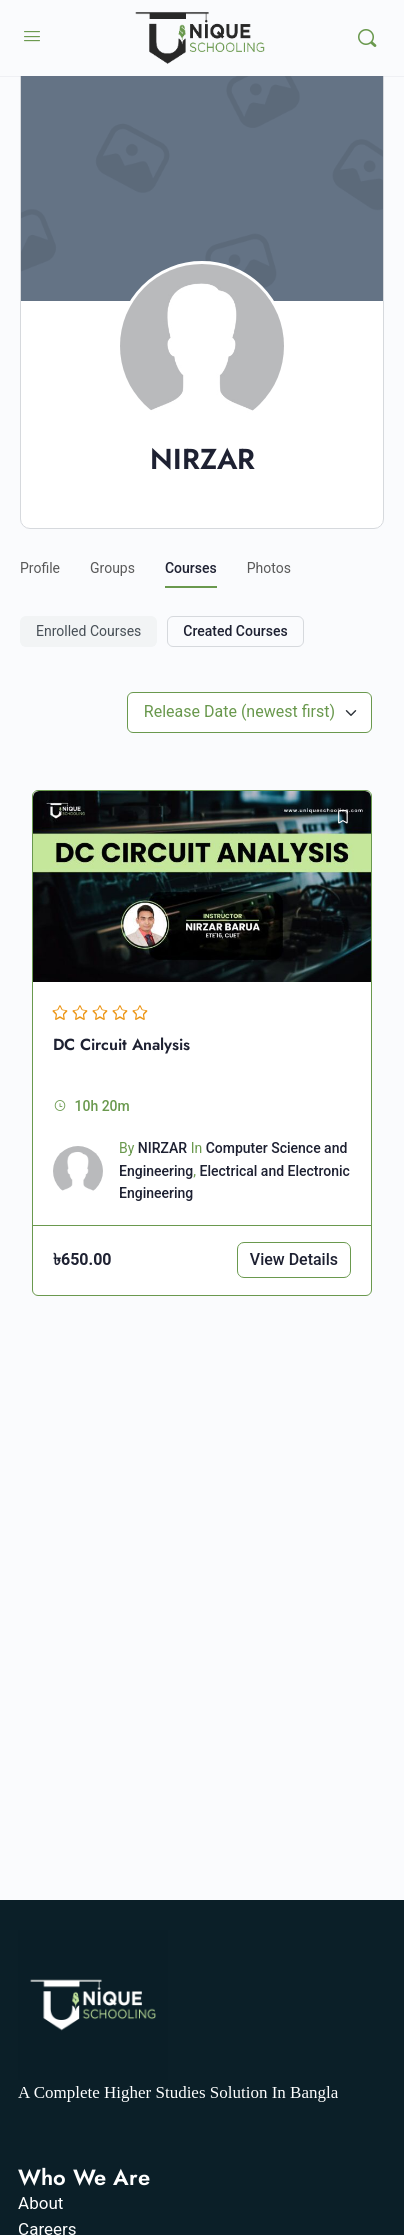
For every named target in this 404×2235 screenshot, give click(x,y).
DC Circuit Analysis (121, 1044)
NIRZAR (162, 1148)
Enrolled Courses (88, 631)
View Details (294, 1259)
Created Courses (235, 631)
